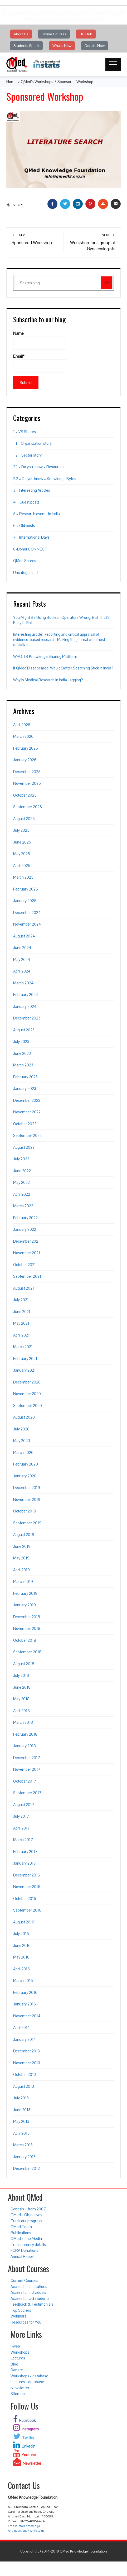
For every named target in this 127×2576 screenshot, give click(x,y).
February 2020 (25, 1464)
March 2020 (23, 1452)
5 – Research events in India (36, 513)
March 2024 (23, 982)
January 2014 (24, 2039)
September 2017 (27, 1792)
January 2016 (24, 2004)
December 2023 (26, 1018)
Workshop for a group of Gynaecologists (92, 242)
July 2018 (21, 1675)
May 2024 (21, 959)
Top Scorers (21, 2310)
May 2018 (21, 1698)
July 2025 (21, 830)
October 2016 (24, 1898)
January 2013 (24, 2156)
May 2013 (21, 2121)
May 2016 (21, 1957)
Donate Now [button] (95, 45)
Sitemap (18, 2393)
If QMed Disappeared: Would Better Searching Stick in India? (63, 668)
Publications (21, 2232)
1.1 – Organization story (32, 443)
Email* (39, 363)
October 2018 (24, 1640)
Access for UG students (30, 2298)
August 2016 (23, 1921)
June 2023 (22, 1053)
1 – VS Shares (24, 431)
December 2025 (27, 771)
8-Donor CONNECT (30, 549)
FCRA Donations (24, 2250)
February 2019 (25, 1593)
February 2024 (25, 994)
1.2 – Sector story (27, 455)
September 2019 (27, 1522)
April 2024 (22, 971)
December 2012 (26, 2168)
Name (39, 340)
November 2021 (26, 1252)
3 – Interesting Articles (31, 490)
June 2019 (22, 1546)
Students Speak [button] (26, 45)
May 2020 (21, 1440)
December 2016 (26, 1875)
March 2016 (23, 1980)
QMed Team (21, 2226)
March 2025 (23, 877)
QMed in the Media (26, 2238)
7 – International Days (31, 537)
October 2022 (24, 1123)
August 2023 (24, 1029)
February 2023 (25, 1076)
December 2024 (27, 912)
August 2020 (24, 1417)
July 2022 (21, 1158)
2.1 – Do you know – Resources (38, 466)
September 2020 (27, 1405)
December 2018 (26, 1616)
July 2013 (21, 2097)
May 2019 (21, 1557)
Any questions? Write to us (26, 2531)
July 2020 (21, 1428)
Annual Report (23, 2256)
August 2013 (23, 2086)
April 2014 (21, 2027)
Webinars (18, 2316)
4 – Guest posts (26, 502)
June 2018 (22, 1687)
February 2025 (25, 889)
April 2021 (21, 1335)
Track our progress (26, 2220)
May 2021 (21, 1323)
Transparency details (28, 2244)
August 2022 (24, 1147)
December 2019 (26, 1487)
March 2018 (23, 1722)
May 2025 (21, 853)
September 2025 (27, 806)
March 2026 (23, 736)
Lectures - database (27, 2381)
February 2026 (25, 748)
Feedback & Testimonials (32, 2304)
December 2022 (26, 1100)
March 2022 (23, 1205)
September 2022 (27, 1135)
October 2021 (24, 1264)
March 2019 (23, 1581)
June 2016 (22, 1945)
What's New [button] (61, 45)
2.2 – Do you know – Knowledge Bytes (44, 478)
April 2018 (21, 1710)
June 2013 (21, 2109)
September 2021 (27, 1276)
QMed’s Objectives (26, 2214)
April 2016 (21, 1968)
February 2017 (25, 1851)
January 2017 (24, 1863)
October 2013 (24, 2074)
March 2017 (23, 1839)
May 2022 (21, 1182)
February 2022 (25, 1217)
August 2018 (23, 1663)
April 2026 (21, 724)
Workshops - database (29, 2375)
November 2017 (26, 1769)
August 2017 (23, 1804)
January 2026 (24, 759)
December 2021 (26, 1241)
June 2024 (22, 947)
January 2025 (24, 900)
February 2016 (25, 1992)
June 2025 (22, 842)
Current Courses (24, 2280)
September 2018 (27, 1651)
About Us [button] (21, 34)
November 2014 (27, 2015)
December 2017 (26, 1757)
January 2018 (24, 1745)
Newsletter (20, 2387)
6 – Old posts (24, 525)
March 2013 (23, 2144)
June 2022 (22, 1170)
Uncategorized (25, 572)
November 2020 (27, 1393)
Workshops (20, 2352)
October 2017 (24, 1781)
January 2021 (24, 1370)
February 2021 (25, 1358)
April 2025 (21, 865)
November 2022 (27, 1111)
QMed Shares (24, 560)
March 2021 (23, 1346)
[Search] (107, 282)
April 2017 (21, 1828)
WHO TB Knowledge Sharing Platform (45, 656)
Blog (14, 2364)
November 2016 (26, 1886)
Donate (17, 2369)
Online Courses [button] (54, 34)
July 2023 (21, 1041)
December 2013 (26, 2050)
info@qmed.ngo (29, 2526)
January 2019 (24, 1604)
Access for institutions (29, 2286)
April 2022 (21, 1194)
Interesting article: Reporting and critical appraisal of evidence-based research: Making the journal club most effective (59, 639)
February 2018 (25, 1734)
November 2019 (26, 1499)
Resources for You (26, 2322)
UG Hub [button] (86, 34)
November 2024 (27, 924)
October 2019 (24, 1511)
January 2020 (24, 1475)
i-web (15, 2346)
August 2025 (24, 818)
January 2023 (24, 1088)
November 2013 (26, 2062)
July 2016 (21, 1933)
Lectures (18, 2357)
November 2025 (27, 783)
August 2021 (23, 1288)
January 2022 (24, 1229)
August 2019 (23, 1534)
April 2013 (21, 2133)
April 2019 (21, 1569)
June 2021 (21, 1311)
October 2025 (25, 795)
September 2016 (27, 1910)
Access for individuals (28, 2292)
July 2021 (21, 1299)
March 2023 (23, 1064)
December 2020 (27, 1382)
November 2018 (26, 1628)
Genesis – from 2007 (28, 2208)
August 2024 (24, 936)
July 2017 (21, 1816)
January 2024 (25, 1006)
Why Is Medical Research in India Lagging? (48, 679)
